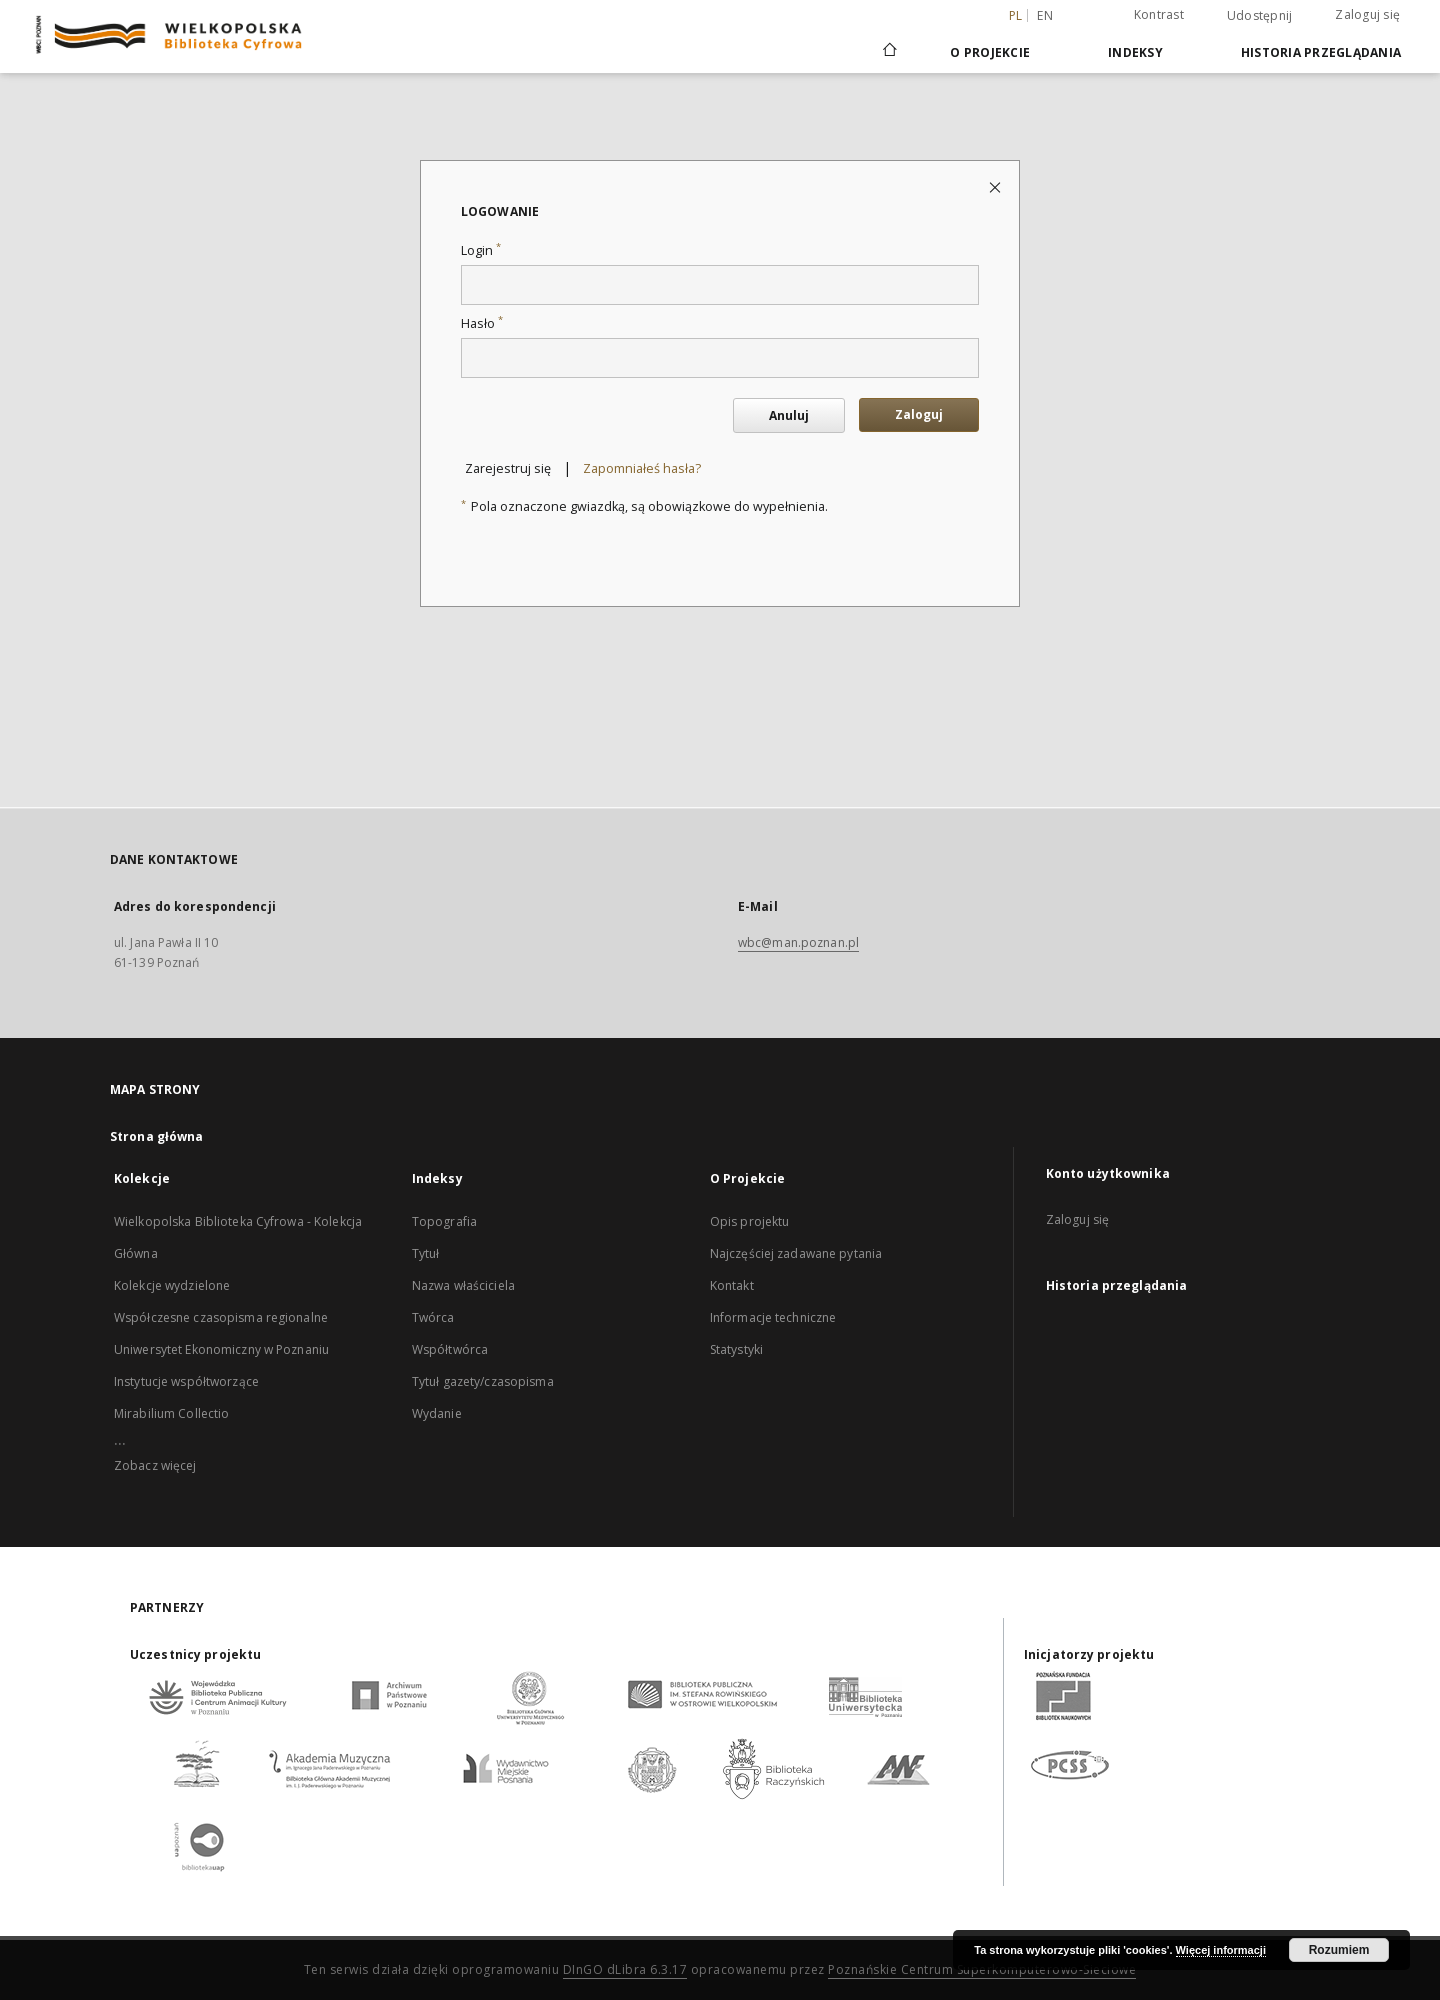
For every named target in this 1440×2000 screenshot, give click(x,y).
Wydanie (437, 1413)
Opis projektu (750, 1221)
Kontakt (732, 1285)
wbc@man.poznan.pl (798, 942)
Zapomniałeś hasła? (642, 468)
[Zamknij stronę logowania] (996, 186)
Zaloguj (919, 414)
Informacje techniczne (773, 1317)
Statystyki (736, 1349)
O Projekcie (990, 52)
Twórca (433, 1317)
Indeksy (1135, 52)
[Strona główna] (888, 52)
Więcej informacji (1221, 1950)
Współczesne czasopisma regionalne (221, 1317)
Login (481, 250)
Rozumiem (1339, 1950)
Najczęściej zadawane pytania (796, 1253)
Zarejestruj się (508, 468)
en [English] (1045, 15)
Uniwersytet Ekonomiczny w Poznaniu (221, 1349)
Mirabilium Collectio (171, 1413)
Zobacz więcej (155, 1465)
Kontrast (1159, 14)
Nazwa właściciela (463, 1285)
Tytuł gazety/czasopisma (483, 1381)
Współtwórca (450, 1349)
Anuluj (789, 415)
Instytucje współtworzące (186, 1381)
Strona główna (157, 1136)
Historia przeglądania (1321, 52)
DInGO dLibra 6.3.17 (625, 1969)
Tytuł (426, 1253)
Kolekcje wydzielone (172, 1285)
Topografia (444, 1221)
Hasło (482, 323)
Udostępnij (1260, 16)
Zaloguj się (1367, 14)
